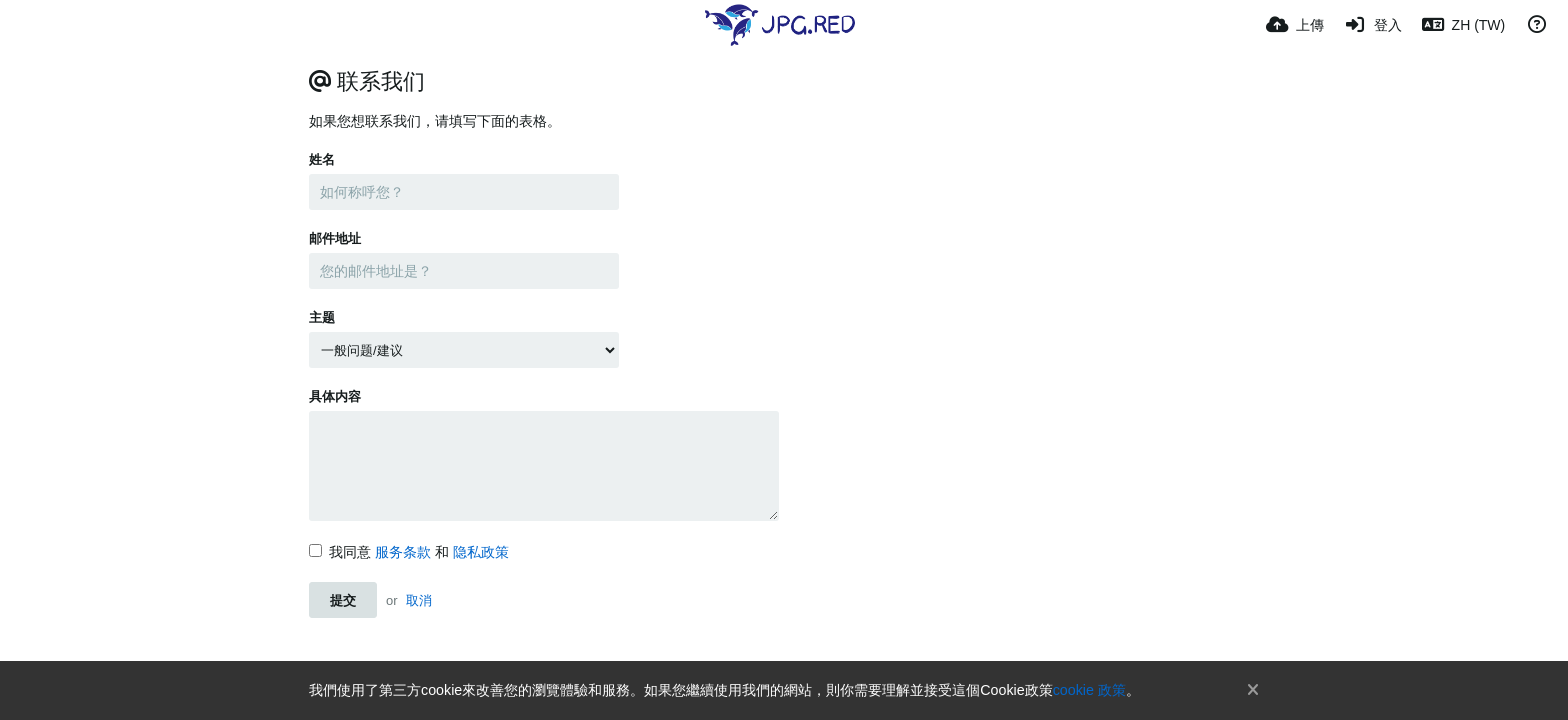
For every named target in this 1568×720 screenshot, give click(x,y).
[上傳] (1295, 25)
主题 (322, 317)
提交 (343, 600)
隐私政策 (481, 552)
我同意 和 (409, 552)
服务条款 (403, 552)
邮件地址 (335, 238)
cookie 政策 (1089, 690)
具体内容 (335, 396)
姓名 (322, 159)
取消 (419, 600)
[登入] (1373, 25)
